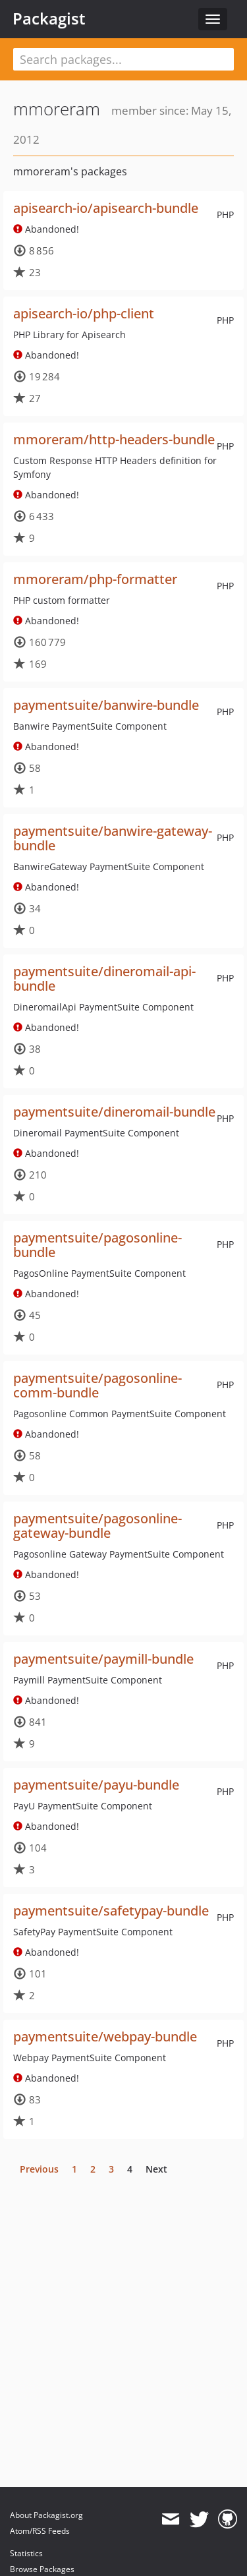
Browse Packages (42, 2569)
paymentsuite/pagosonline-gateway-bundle (97, 1525)
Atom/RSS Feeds (40, 2530)
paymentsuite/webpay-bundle (105, 2036)
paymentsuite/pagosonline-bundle (97, 1245)
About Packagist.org (46, 2515)
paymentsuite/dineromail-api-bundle (104, 978)
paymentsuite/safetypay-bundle (111, 1910)
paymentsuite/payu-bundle (96, 1785)
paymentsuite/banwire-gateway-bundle (112, 838)
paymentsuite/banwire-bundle (106, 705)
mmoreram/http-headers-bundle (114, 439)
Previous (39, 2169)
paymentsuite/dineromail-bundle (114, 1112)
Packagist (49, 18)
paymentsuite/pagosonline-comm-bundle (97, 1385)
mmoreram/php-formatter (95, 579)
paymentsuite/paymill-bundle (103, 1659)
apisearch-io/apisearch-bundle (105, 208)
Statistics (26, 2553)
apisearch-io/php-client (83, 313)
